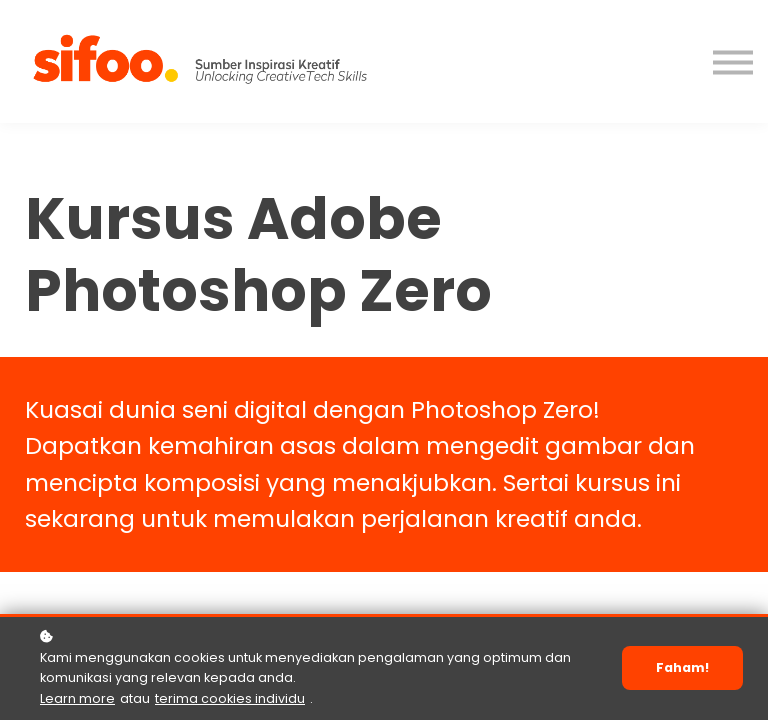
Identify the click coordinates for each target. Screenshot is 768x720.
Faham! (682, 667)
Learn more (77, 698)
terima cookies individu (230, 698)
